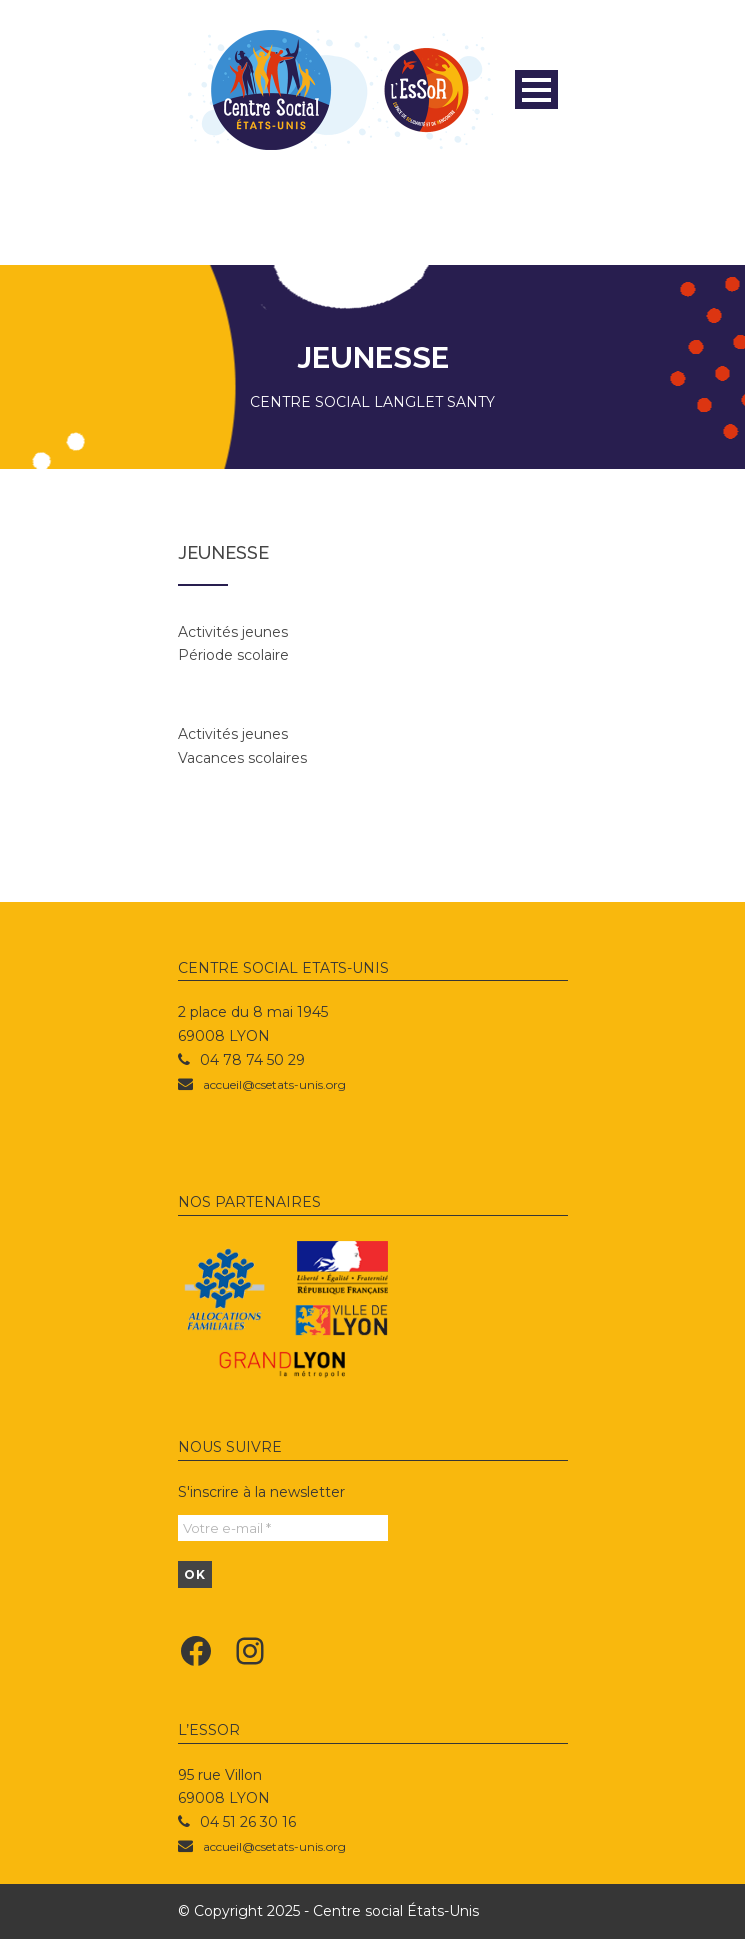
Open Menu (536, 89)
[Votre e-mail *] (283, 1528)
